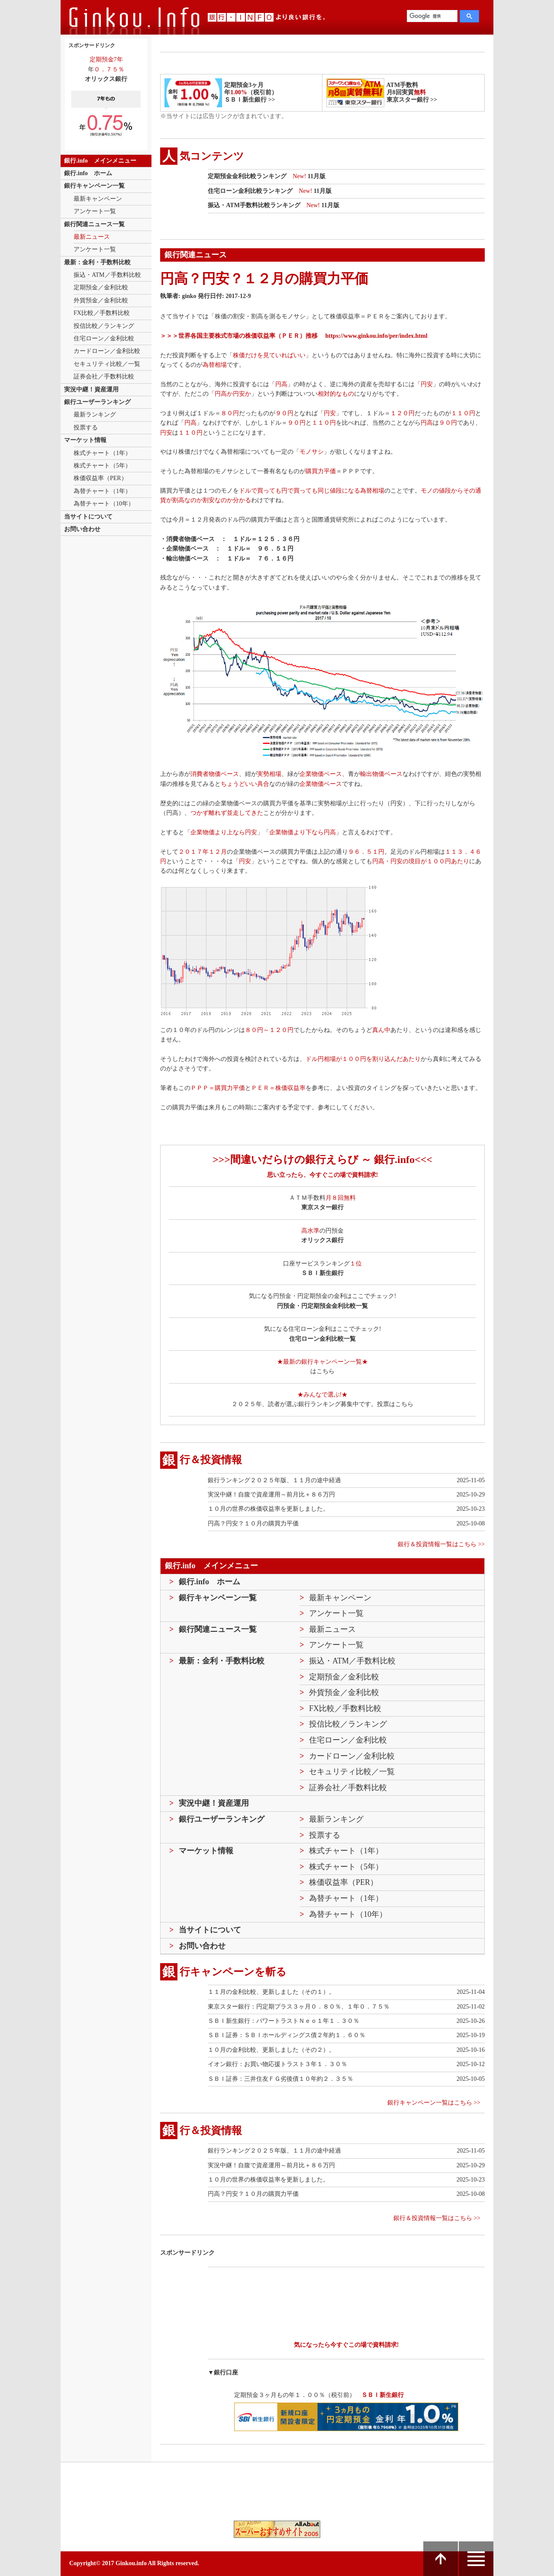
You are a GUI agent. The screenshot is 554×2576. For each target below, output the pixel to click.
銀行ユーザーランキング (97, 402)
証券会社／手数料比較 (104, 376)
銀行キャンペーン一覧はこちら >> (433, 2102)
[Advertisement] (335, 2289)
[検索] (431, 16)
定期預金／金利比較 (101, 287)
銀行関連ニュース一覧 (94, 224)
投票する (86, 427)
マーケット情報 (85, 440)
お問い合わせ (82, 529)
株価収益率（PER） (100, 478)
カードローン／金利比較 (107, 351)
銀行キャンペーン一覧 (94, 186)
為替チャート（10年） (104, 503)
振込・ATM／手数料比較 (107, 275)
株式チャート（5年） (102, 465)
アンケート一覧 (95, 211)
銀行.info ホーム (88, 173)
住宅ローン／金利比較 (104, 338)
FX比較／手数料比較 (102, 313)
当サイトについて (88, 516)
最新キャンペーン (98, 198)
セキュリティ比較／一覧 (107, 364)
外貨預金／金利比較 (101, 300)
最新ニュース (92, 237)
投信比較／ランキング (104, 326)
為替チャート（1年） (102, 491)
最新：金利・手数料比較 (97, 262)
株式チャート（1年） (102, 453)
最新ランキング (95, 414)
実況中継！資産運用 (91, 389)
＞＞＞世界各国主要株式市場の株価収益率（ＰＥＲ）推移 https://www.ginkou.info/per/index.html (294, 336)
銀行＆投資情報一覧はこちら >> (441, 1544)
